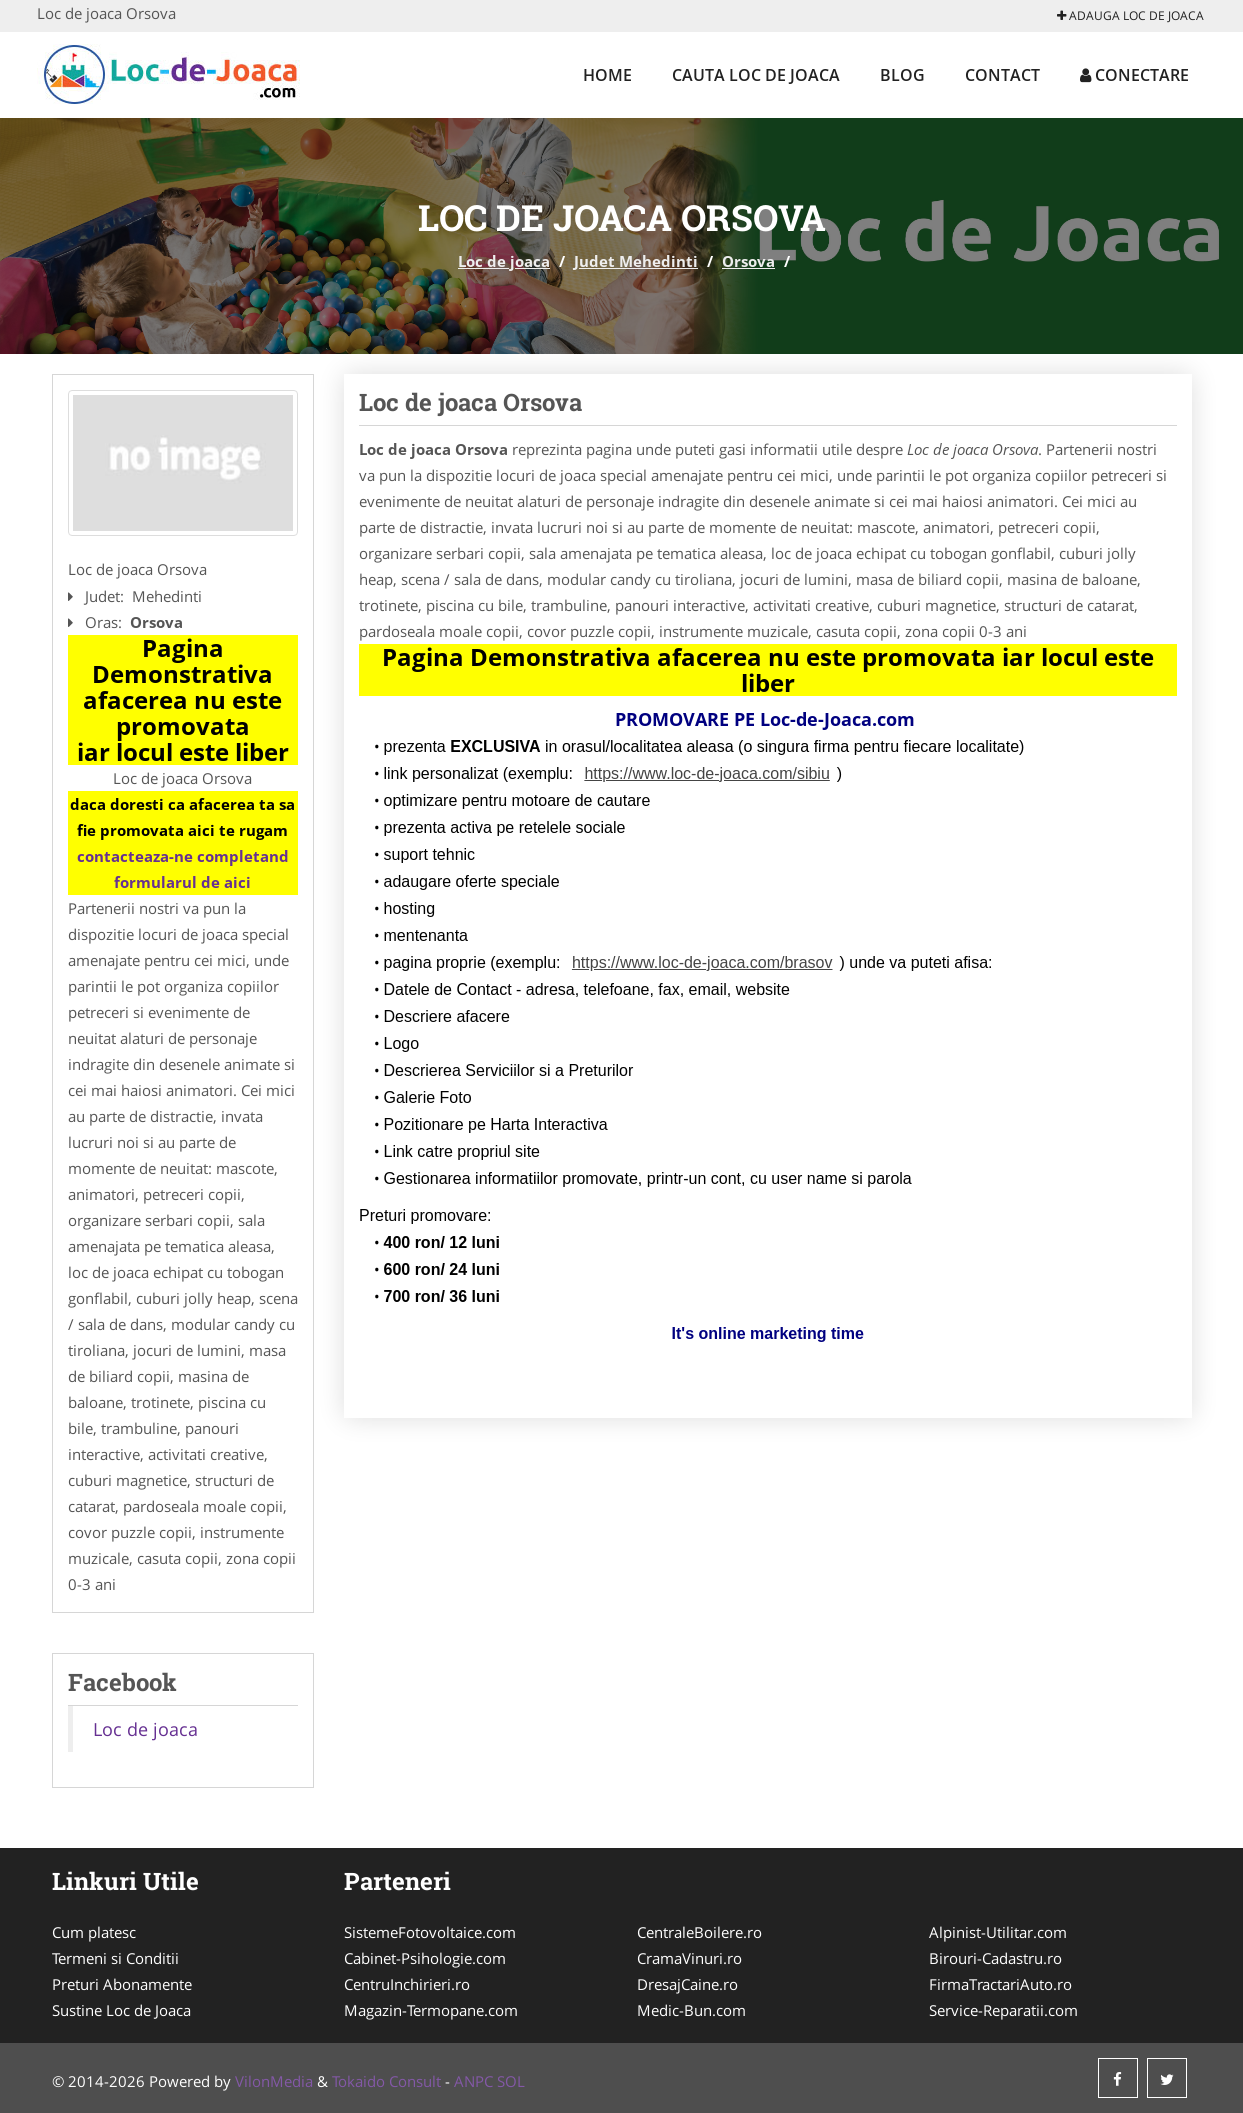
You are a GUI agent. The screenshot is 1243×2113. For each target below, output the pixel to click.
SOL (511, 2081)
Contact (1002, 75)
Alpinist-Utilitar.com (998, 1932)
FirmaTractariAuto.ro (1000, 1984)
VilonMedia (274, 2081)
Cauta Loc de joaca (756, 75)
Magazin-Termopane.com (431, 2010)
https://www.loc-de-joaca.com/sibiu (706, 773)
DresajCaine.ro (687, 1984)
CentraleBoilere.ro (699, 1932)
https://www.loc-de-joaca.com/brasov (702, 962)
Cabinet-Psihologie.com (425, 1958)
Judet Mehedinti (636, 261)
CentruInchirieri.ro (407, 1984)
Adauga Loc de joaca (1130, 15)
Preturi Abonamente (122, 1984)
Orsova (748, 261)
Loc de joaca (504, 261)
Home (607, 75)
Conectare (1134, 75)
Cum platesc (94, 1932)
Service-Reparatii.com (1003, 2010)
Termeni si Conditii (115, 1958)
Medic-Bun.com (691, 2010)
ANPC (473, 2081)
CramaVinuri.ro (689, 1958)
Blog (902, 75)
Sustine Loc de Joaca (121, 2010)
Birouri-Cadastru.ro (995, 1958)
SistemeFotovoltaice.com (430, 1932)
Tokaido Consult (386, 2081)
